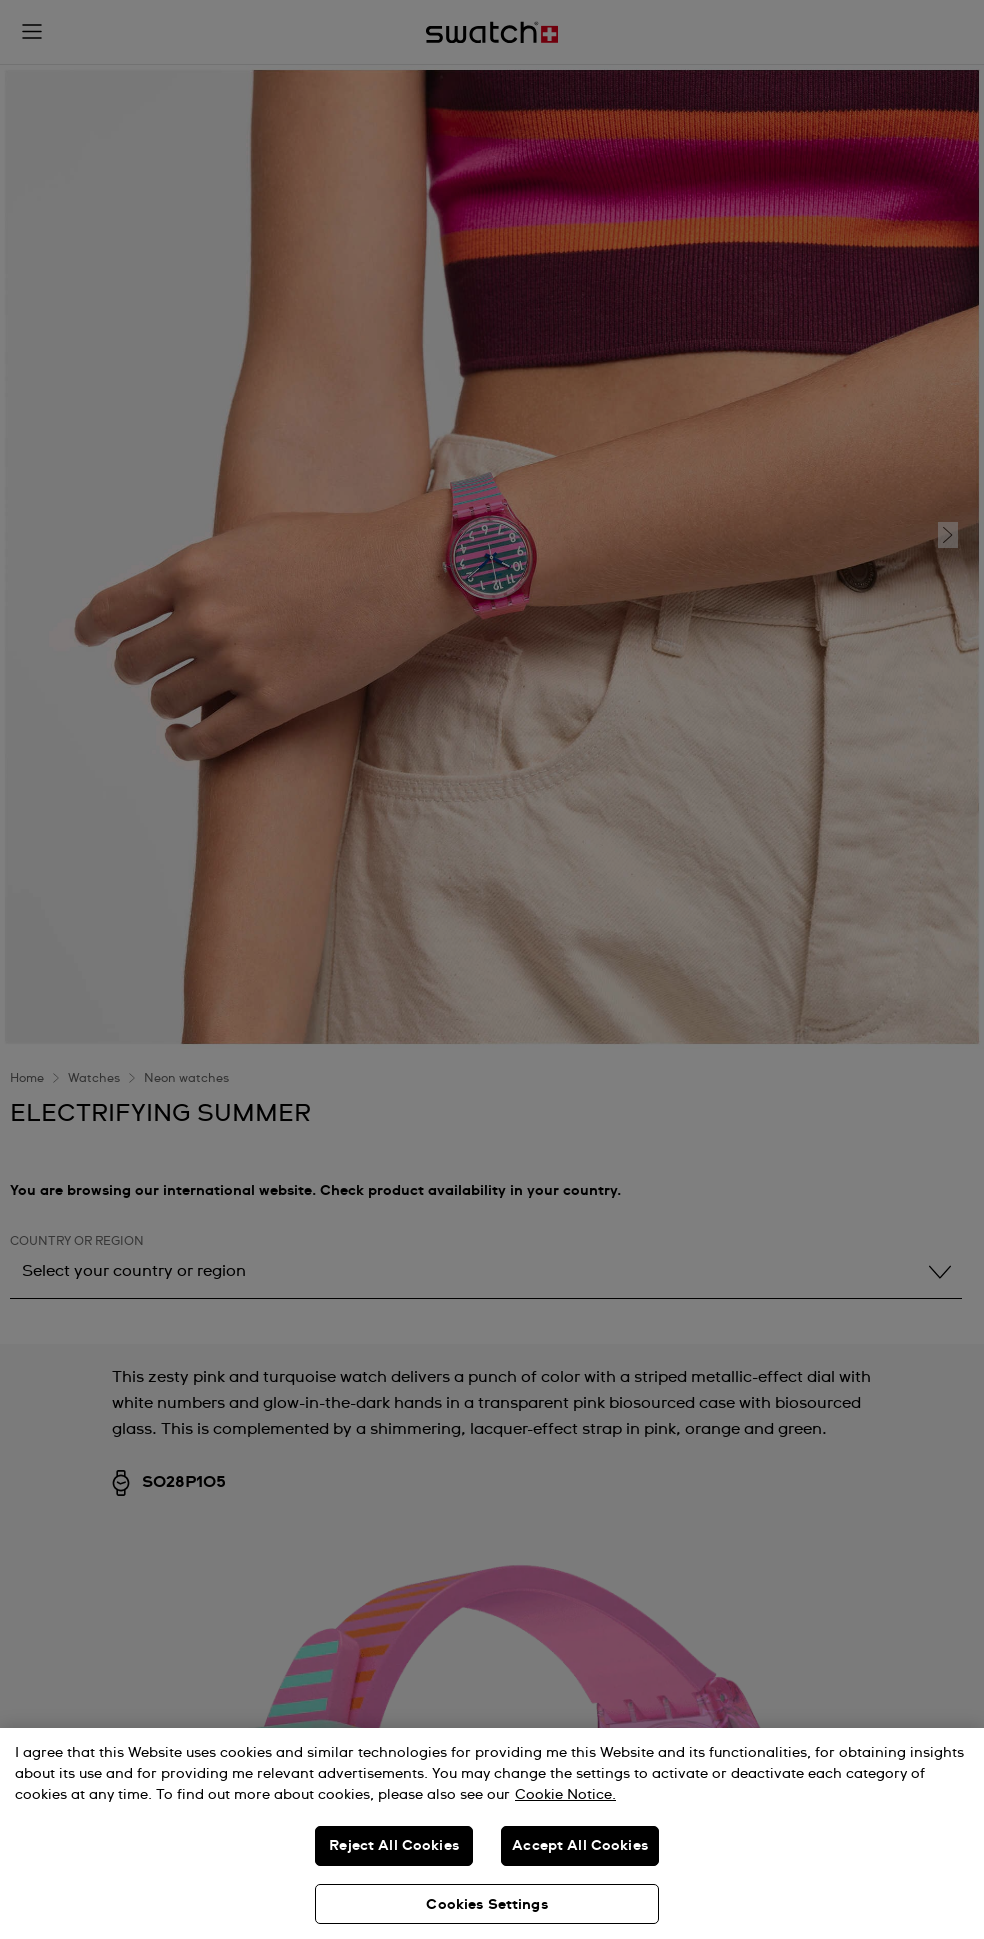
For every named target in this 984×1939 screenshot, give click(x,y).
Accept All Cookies (580, 1846)
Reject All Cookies (394, 1846)
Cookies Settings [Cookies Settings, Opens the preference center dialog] (486, 1905)
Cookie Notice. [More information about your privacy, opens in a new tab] (565, 1795)
